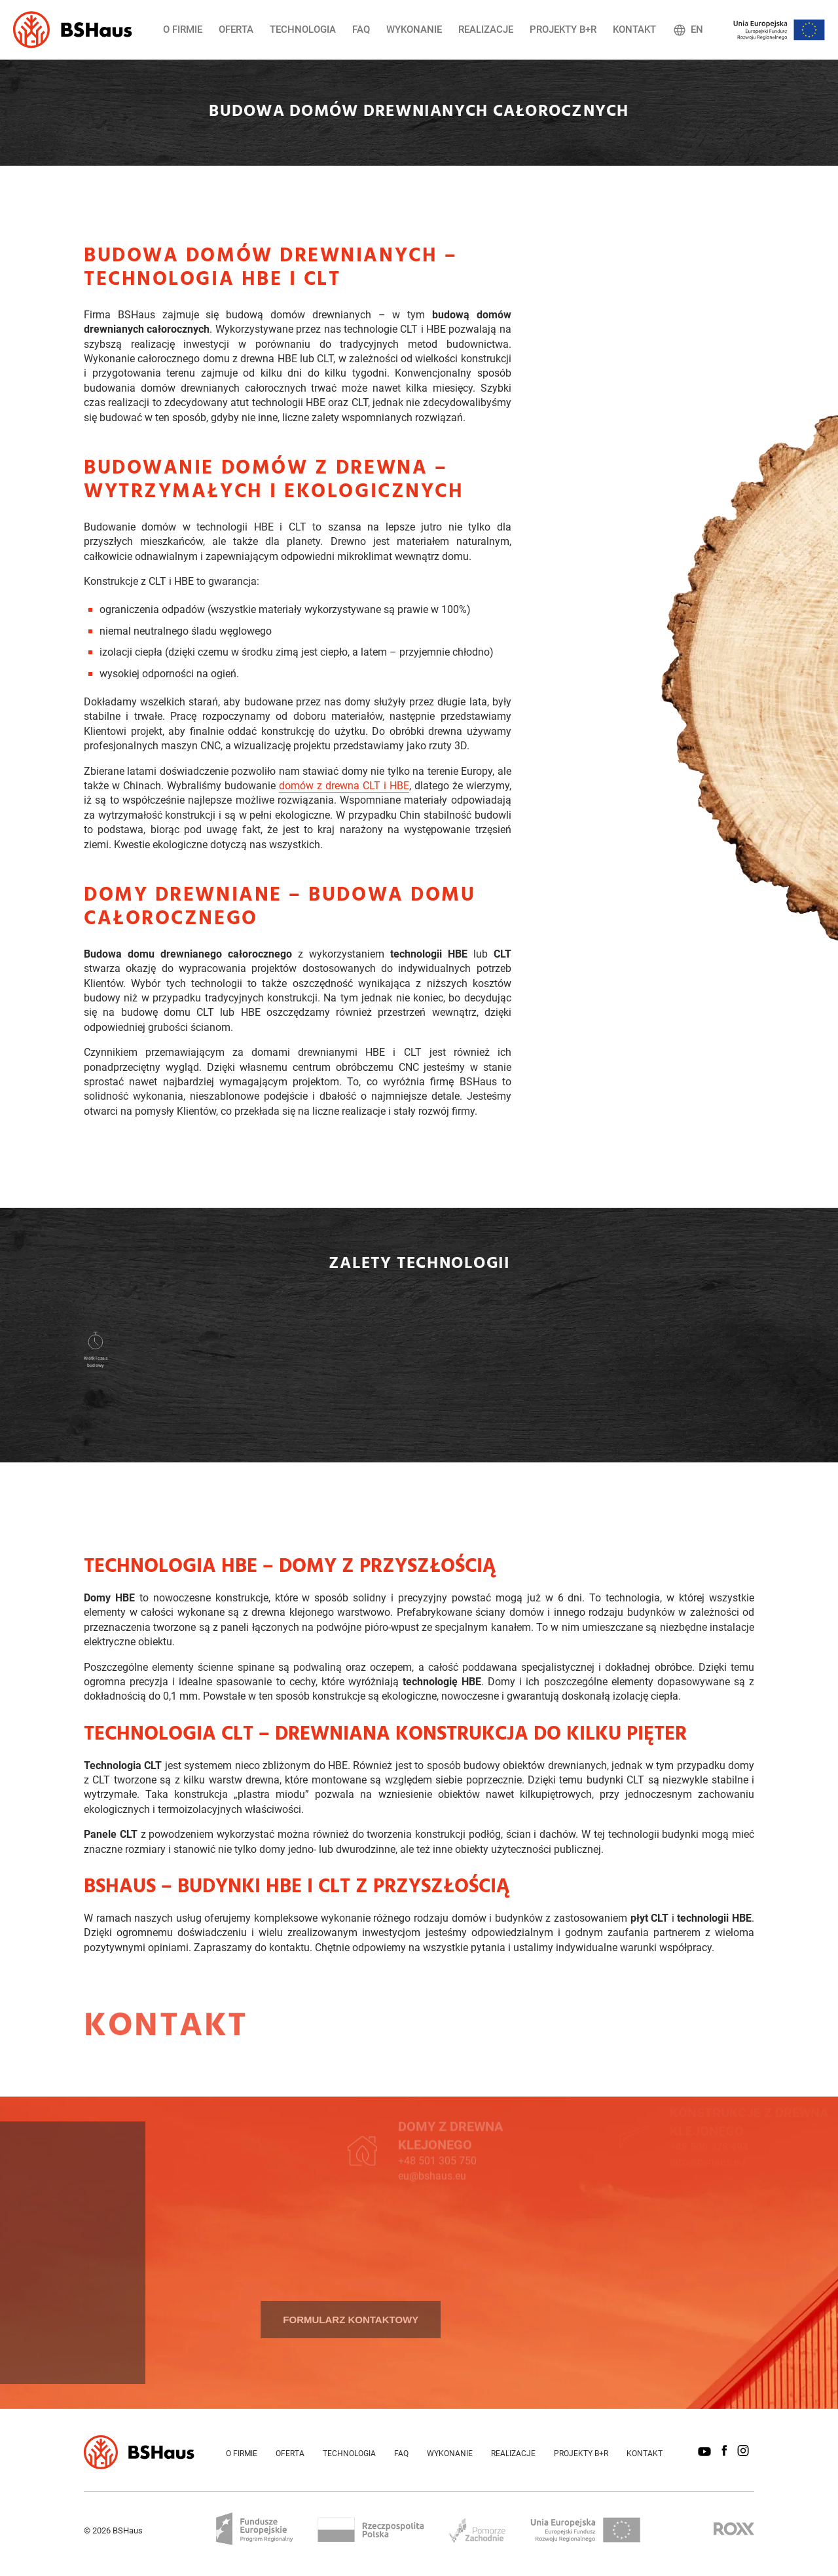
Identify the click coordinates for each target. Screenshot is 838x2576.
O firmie (182, 29)
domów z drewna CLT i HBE (344, 789)
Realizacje (485, 29)
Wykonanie (414, 29)
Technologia (303, 29)
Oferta (236, 29)
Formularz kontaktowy (268, 2319)
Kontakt (634, 29)
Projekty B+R (563, 29)
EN (687, 30)
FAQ (361, 29)
